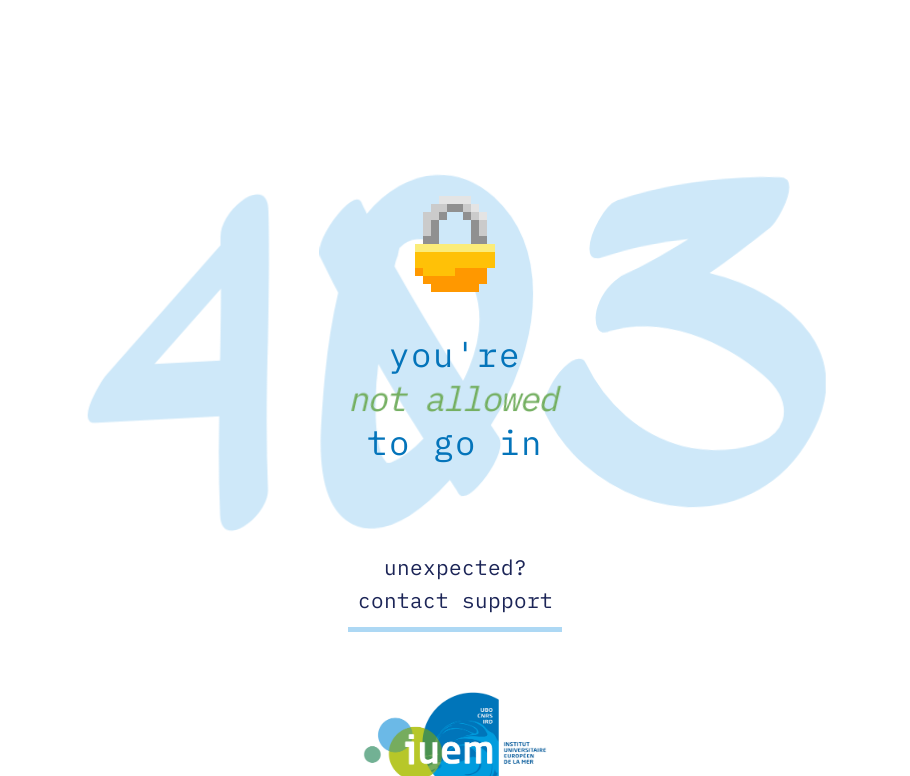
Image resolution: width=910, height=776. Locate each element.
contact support (455, 600)
